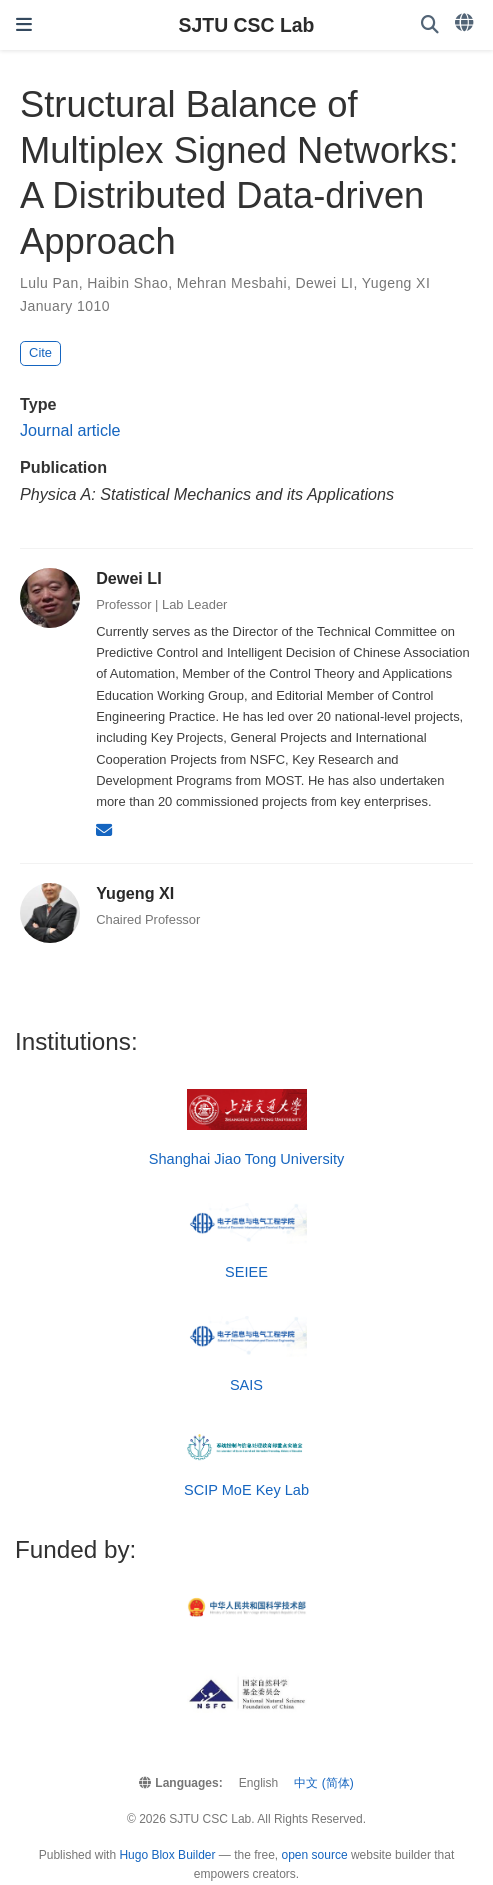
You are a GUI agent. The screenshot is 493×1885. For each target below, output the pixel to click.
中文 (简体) (323, 1783)
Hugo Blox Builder (167, 1855)
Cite (40, 352)
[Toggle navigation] (24, 25)
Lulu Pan (49, 283)
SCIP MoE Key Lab (246, 1490)
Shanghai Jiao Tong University (246, 1159)
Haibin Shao (127, 283)
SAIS (246, 1385)
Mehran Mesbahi (232, 283)
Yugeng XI (396, 283)
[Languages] (466, 23)
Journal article (70, 430)
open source (315, 1855)
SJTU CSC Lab (247, 25)
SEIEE (246, 1272)
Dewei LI (325, 283)
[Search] (430, 25)
